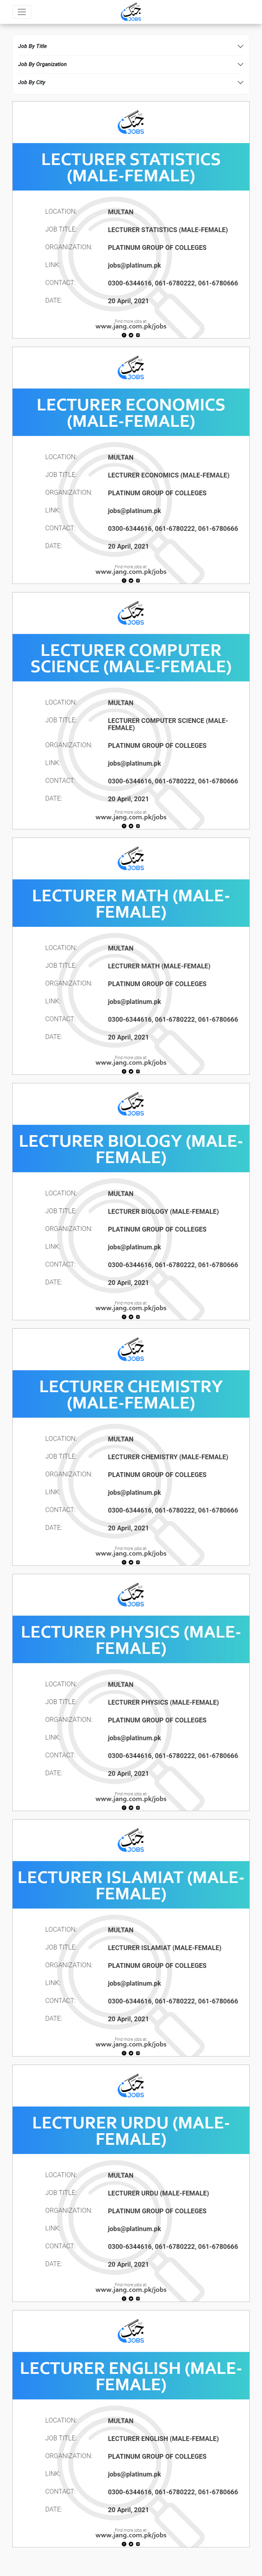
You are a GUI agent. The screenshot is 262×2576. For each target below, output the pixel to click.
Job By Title (32, 46)
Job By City (31, 82)
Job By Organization (42, 64)
